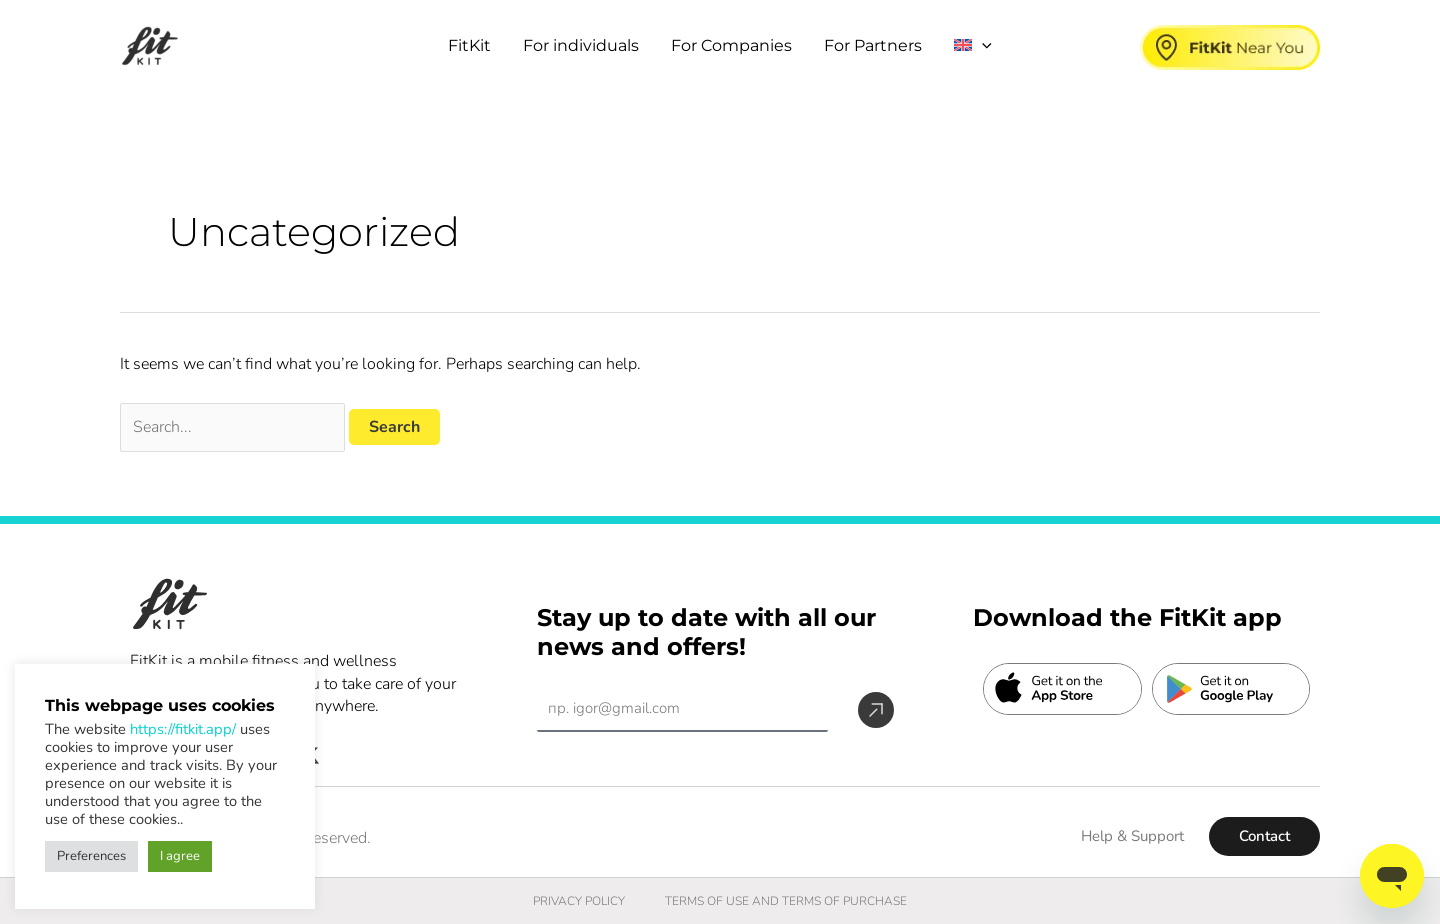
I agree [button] (180, 856)
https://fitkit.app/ (183, 729)
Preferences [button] (91, 856)
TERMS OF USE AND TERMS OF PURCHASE (786, 901)
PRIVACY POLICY (579, 901)
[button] (982, 46)
